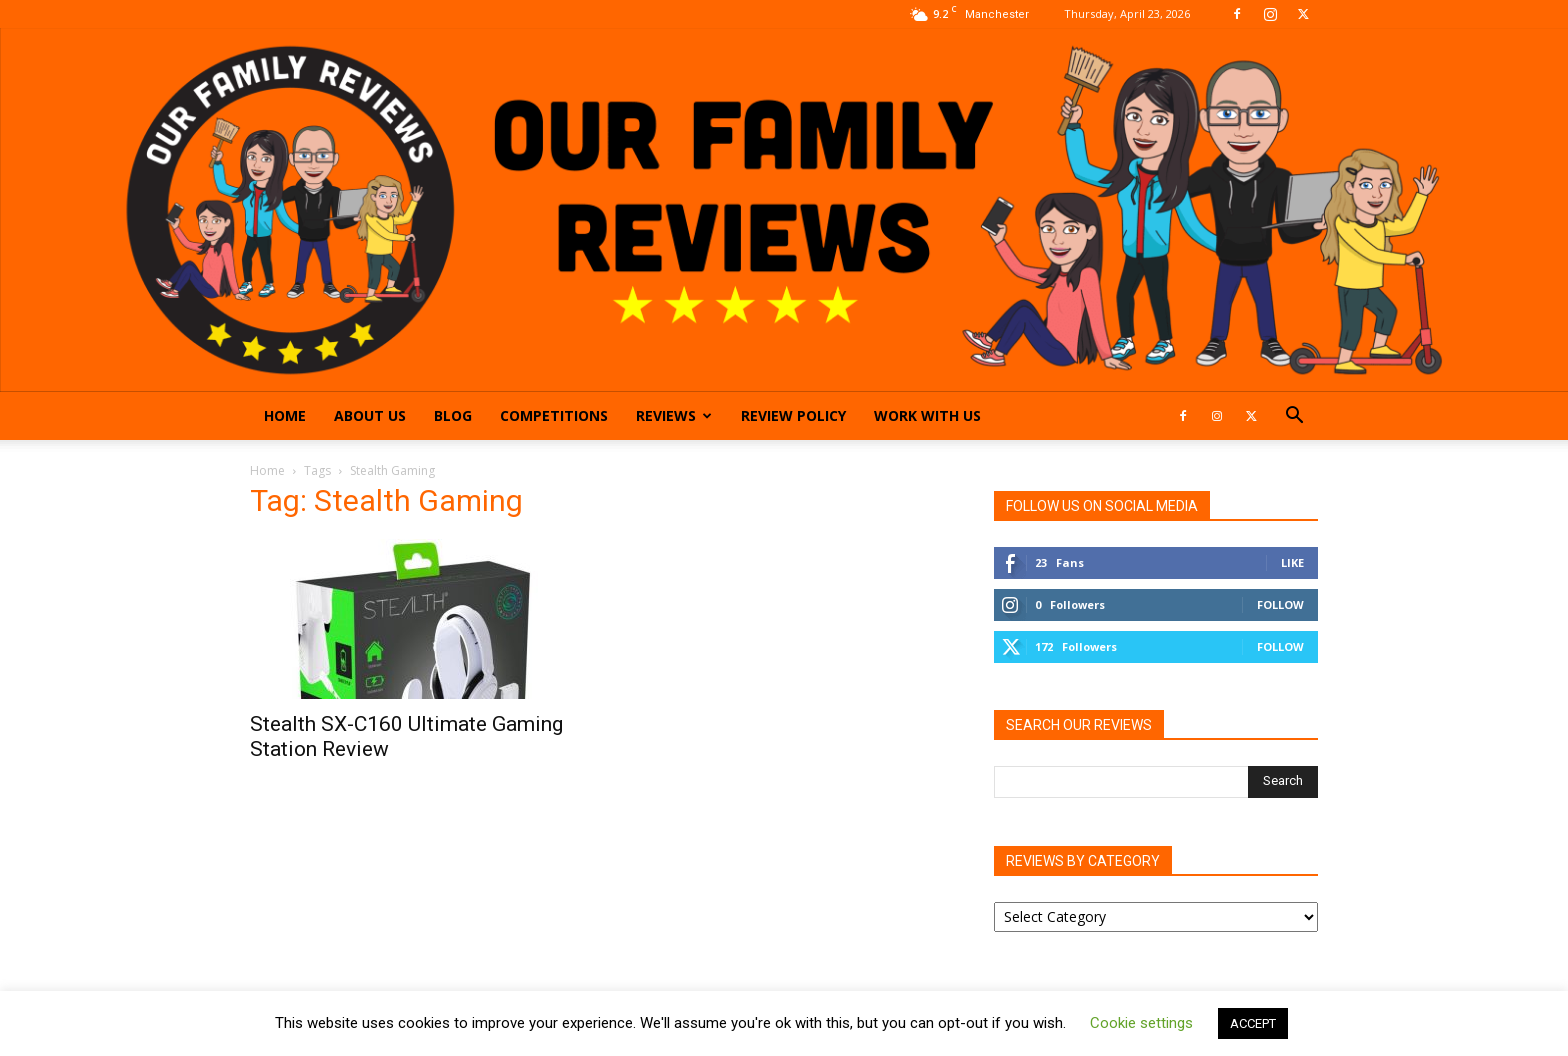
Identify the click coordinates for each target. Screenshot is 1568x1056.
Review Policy (793, 415)
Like (1292, 562)
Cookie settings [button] (1141, 1023)
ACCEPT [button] (1253, 1023)
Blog (453, 415)
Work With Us (927, 415)
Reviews (674, 415)
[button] (1294, 417)
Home (285, 415)
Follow (1280, 604)
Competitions (554, 415)
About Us (370, 415)
